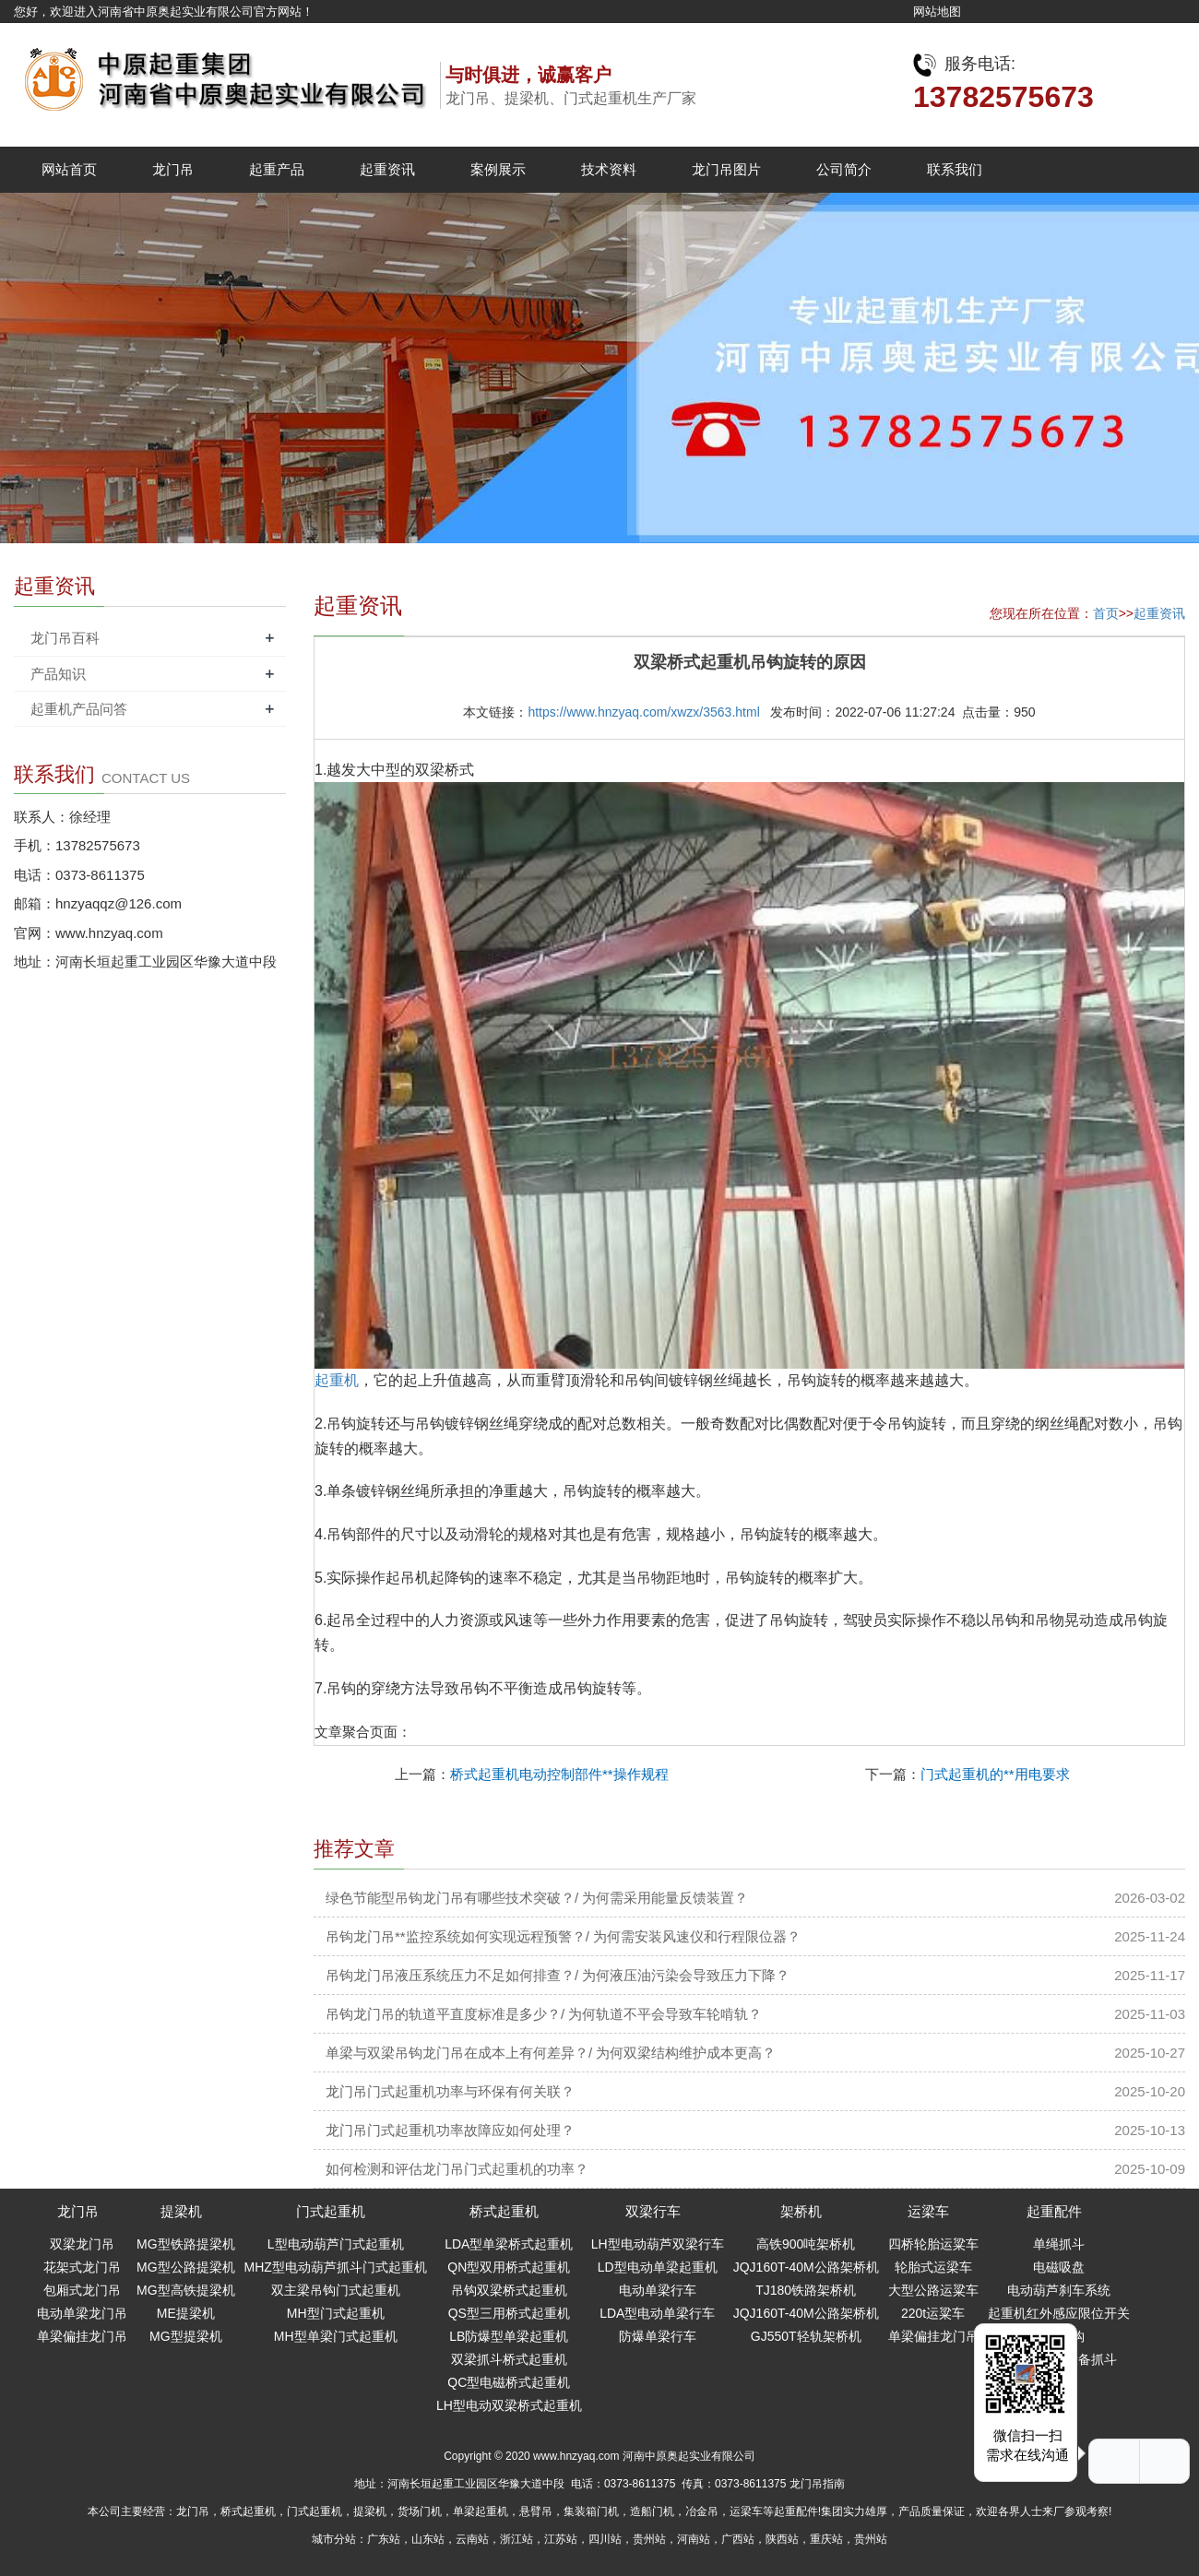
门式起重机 (330, 2211)
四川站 (605, 2539)
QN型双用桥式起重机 (508, 2267)
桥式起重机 (504, 2211)
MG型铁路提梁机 (186, 2244)
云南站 (472, 2539)
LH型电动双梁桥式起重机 (509, 2405)
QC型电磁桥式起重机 (508, 2382)
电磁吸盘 (1059, 2267)
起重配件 (1054, 2211)
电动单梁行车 (657, 2290)
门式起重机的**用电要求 (995, 1774)
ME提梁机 (186, 2313)
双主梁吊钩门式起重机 (335, 2290)
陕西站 (782, 2539)
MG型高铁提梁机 (186, 2290)
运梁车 (928, 2211)
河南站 (693, 2539)
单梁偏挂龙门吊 (82, 2336)
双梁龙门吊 (82, 2244)
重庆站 (826, 2539)
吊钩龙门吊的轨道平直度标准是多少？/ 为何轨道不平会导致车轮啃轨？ (544, 2014)
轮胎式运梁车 (933, 2267)
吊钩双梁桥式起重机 (509, 2290)
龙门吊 (173, 169)
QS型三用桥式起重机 (509, 2313)
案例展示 (498, 169)
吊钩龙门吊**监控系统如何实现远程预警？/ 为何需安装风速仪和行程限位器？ (563, 1936)
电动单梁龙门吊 (82, 2313)
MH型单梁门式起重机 (336, 2336)
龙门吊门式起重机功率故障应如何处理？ (450, 2130)
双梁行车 (653, 2211)
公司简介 (844, 169)
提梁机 (181, 2211)
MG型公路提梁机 (186, 2267)
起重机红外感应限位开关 (1059, 2313)
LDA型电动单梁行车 (657, 2313)
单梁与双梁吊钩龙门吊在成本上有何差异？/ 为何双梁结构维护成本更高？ (551, 2052)
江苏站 (560, 2539)
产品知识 (58, 674)
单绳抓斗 (1059, 2244)
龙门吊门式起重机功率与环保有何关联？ (450, 2091)
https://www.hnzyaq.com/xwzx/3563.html (643, 712)
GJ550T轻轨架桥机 (806, 2336)
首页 (1106, 613)
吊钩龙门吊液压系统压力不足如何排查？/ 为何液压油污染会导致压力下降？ (557, 1975)
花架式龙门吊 (82, 2267)
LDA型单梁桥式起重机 (509, 2244)
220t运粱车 (933, 2313)
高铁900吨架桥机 (805, 2244)
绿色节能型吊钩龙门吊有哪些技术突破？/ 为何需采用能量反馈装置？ (537, 1897)
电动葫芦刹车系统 (1058, 2290)
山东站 (428, 2539)
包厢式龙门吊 (82, 2290)
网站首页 (69, 169)
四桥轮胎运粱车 (933, 2244)
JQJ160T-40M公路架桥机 (806, 2267)
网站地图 (937, 11)
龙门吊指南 (817, 2483)
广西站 (737, 2539)
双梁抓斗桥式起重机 (509, 2359)
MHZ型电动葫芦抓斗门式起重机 (335, 2267)
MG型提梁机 (185, 2336)
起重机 (337, 1380)
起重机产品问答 (78, 709)
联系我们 (954, 169)
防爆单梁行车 (657, 2336)
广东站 (383, 2539)
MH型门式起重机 (336, 2313)
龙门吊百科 (65, 638)
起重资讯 (387, 169)
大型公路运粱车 (933, 2290)
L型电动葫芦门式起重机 (335, 2244)
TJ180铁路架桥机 (805, 2290)
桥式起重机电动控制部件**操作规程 (559, 1774)
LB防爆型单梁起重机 (508, 2336)
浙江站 (516, 2539)
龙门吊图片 (726, 169)
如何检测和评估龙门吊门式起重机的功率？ (457, 2169)
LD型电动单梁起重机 (658, 2267)
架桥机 (801, 2211)
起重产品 (276, 169)
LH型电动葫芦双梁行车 (657, 2244)
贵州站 (649, 2539)
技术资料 (608, 169)
